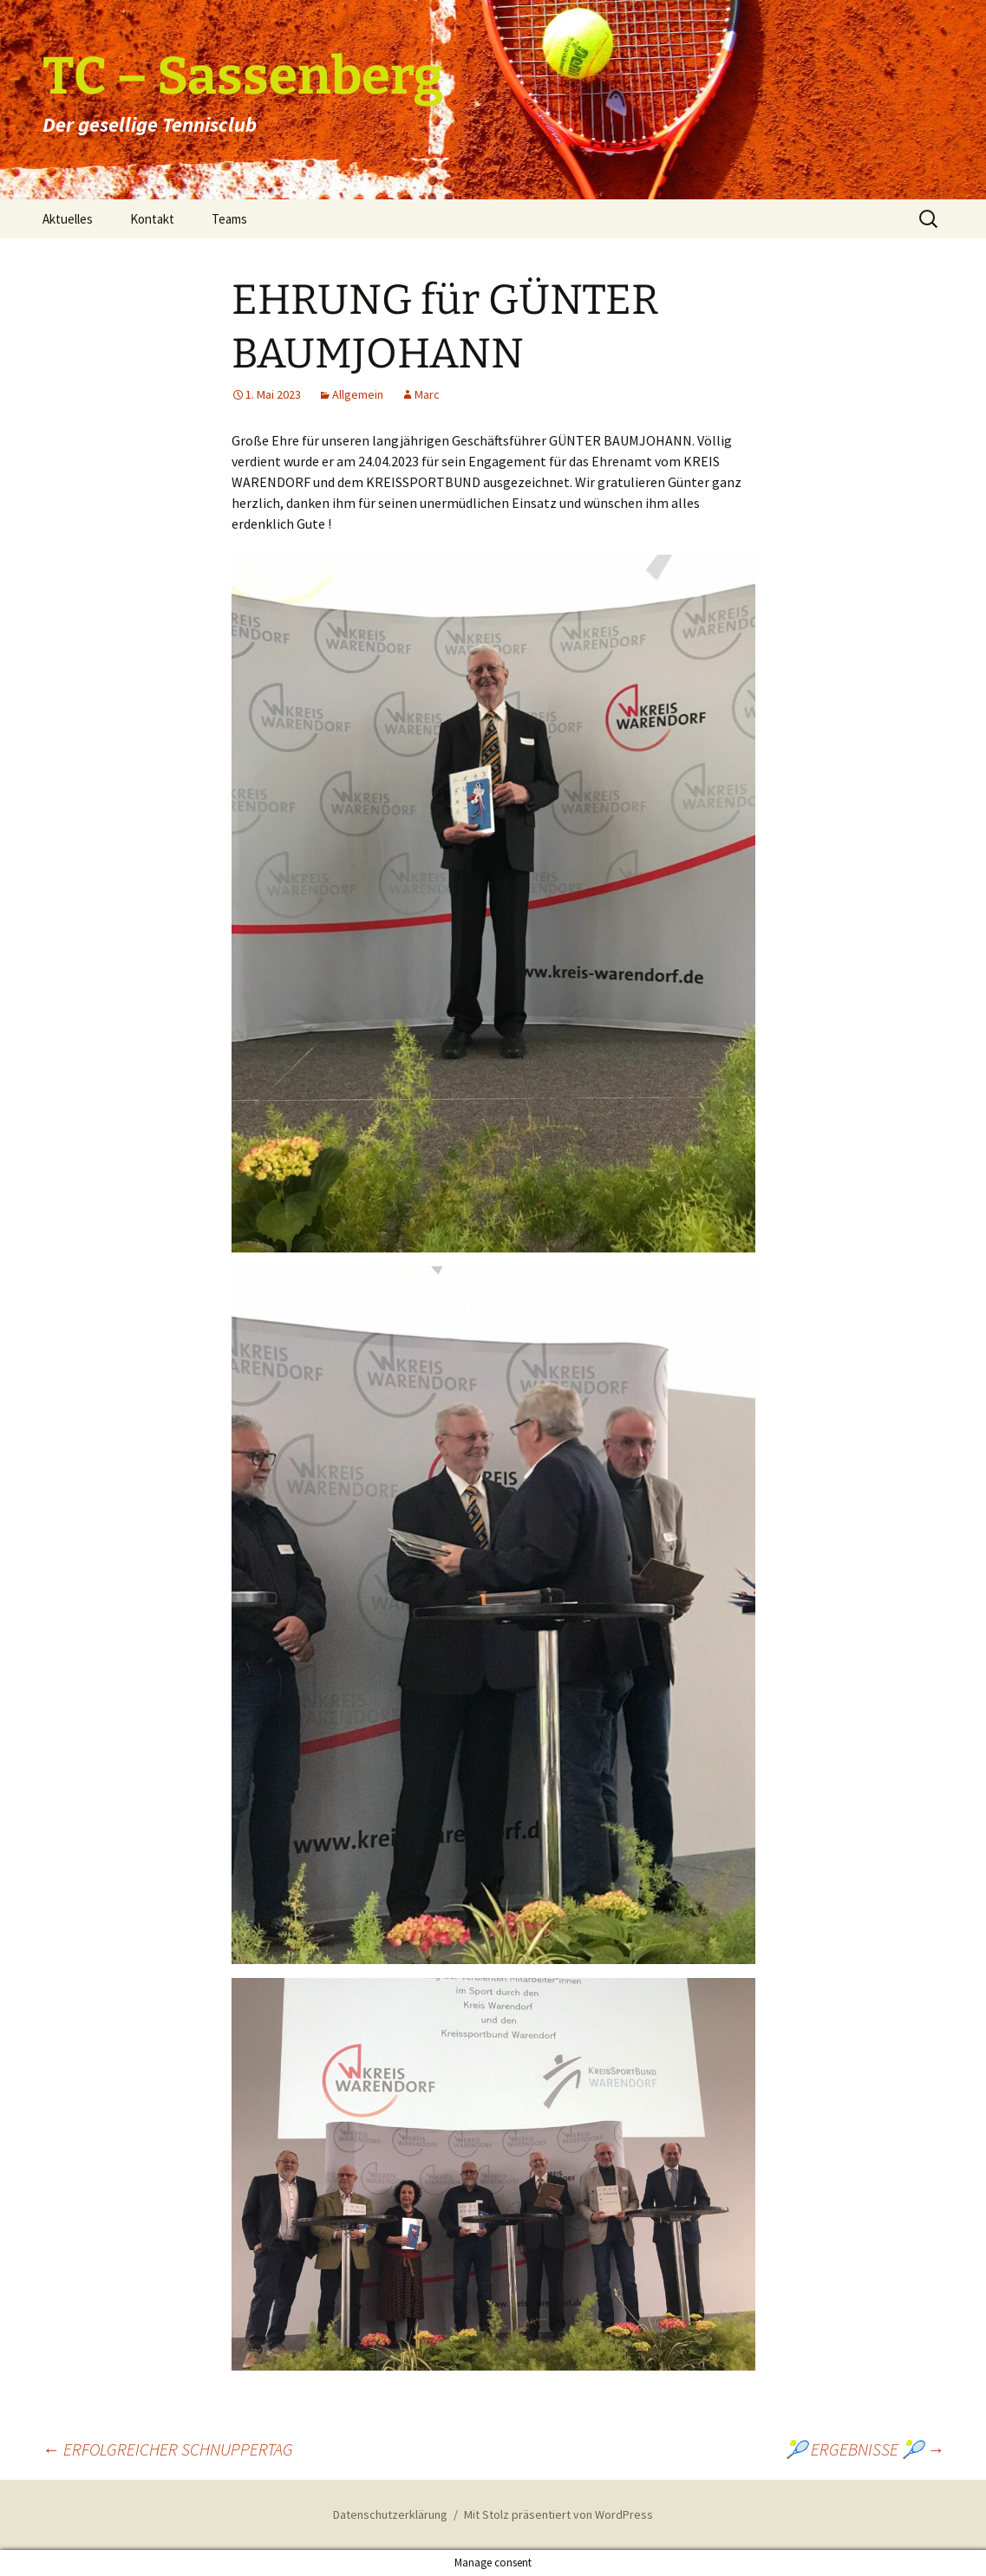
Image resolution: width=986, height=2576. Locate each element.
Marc (427, 394)
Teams (229, 219)
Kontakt (152, 219)
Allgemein (357, 394)
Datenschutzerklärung (390, 2514)
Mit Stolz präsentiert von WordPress (558, 2514)
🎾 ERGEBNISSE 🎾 (865, 2449)
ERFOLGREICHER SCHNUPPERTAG (167, 2449)
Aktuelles (67, 219)
